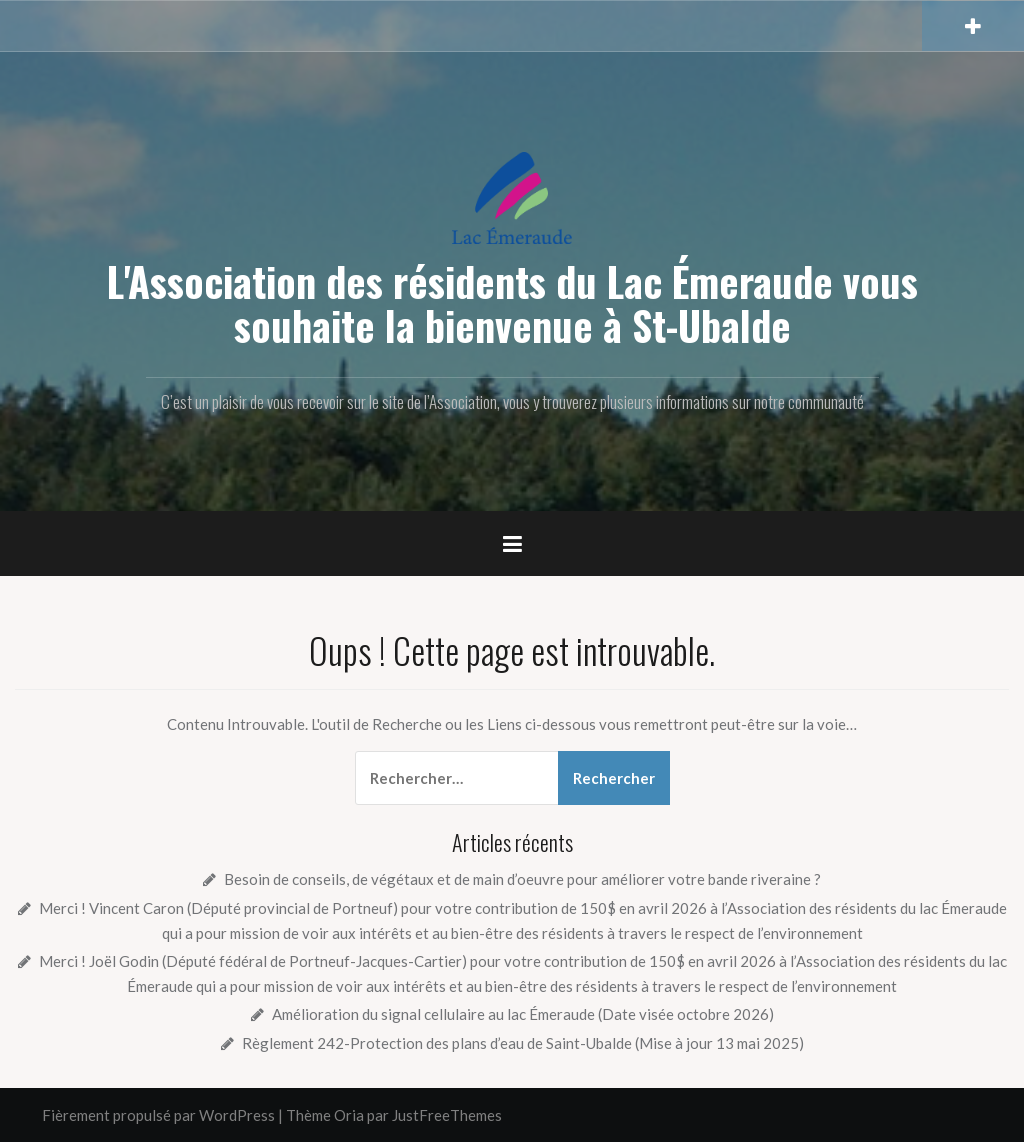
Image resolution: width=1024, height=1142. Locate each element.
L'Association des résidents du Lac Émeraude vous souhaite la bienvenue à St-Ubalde (512, 303)
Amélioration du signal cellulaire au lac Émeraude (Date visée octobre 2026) (523, 1014)
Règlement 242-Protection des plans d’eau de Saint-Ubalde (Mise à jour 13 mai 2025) (523, 1043)
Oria (349, 1115)
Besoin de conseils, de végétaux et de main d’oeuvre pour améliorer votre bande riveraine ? (522, 879)
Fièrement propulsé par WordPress (158, 1115)
